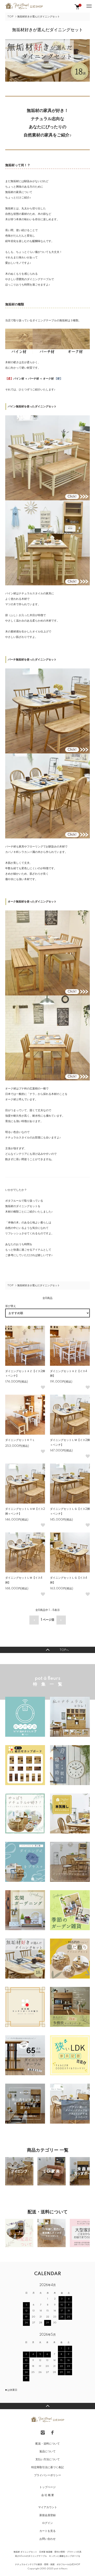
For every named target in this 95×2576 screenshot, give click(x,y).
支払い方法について (47, 2459)
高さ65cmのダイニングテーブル (31, 2556)
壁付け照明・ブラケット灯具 (67, 2552)
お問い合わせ (47, 2538)
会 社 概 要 (47, 2495)
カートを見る (47, 2531)
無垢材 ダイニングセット (25, 2552)
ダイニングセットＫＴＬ (20, 1440)
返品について (47, 2451)
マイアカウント (47, 2507)
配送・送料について (47, 2443)
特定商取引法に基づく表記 (47, 2467)
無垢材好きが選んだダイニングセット (38, 16)
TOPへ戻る (47, 1650)
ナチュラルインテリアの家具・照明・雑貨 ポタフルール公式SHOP (47, 2564)
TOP (10, 16)
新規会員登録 (47, 2515)
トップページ (47, 2487)
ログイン (47, 2523)
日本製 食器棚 (45, 2552)
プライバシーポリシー (47, 2475)
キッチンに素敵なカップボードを (64, 2556)
